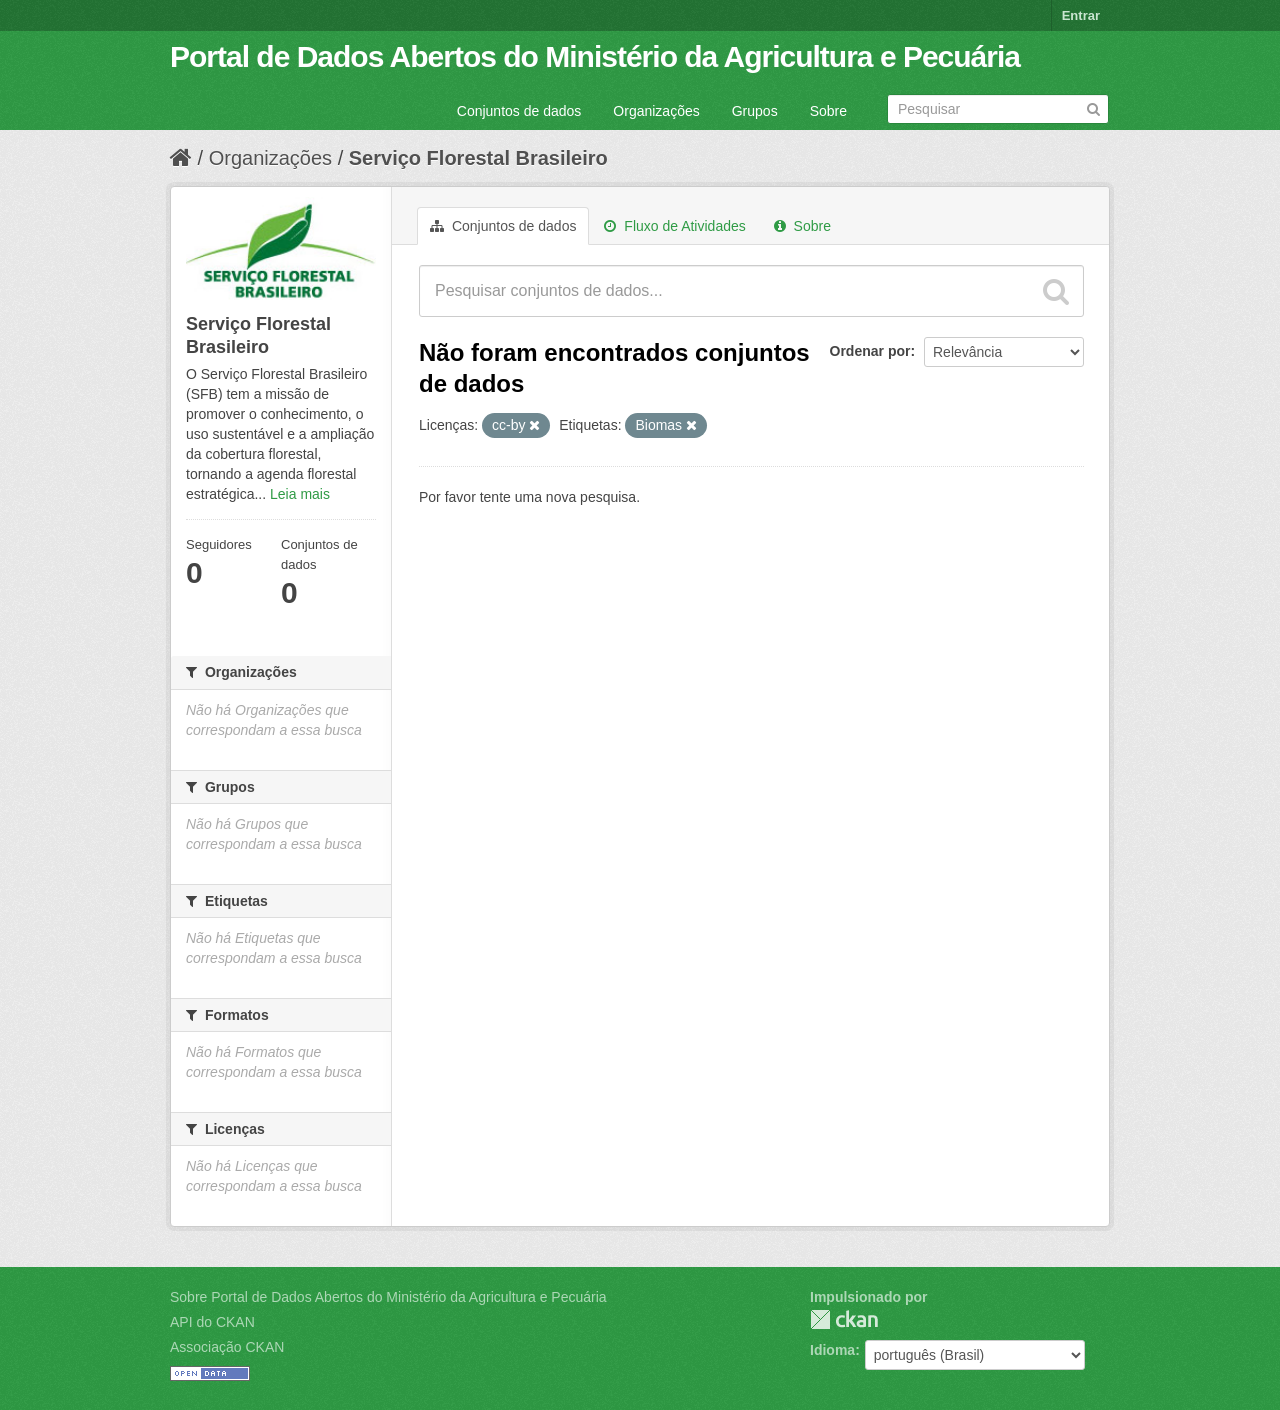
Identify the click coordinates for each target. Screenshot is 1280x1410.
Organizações (656, 111)
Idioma (832, 1350)
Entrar (1081, 15)
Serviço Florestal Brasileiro (478, 158)
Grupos (755, 111)
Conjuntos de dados (519, 111)
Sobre (828, 111)
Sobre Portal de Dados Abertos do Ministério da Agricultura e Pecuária (388, 1297)
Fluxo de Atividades (674, 226)
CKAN (844, 1319)
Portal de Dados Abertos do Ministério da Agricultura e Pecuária (595, 56)
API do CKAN (212, 1322)
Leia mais (300, 494)
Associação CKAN (227, 1347)
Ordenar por (870, 351)
